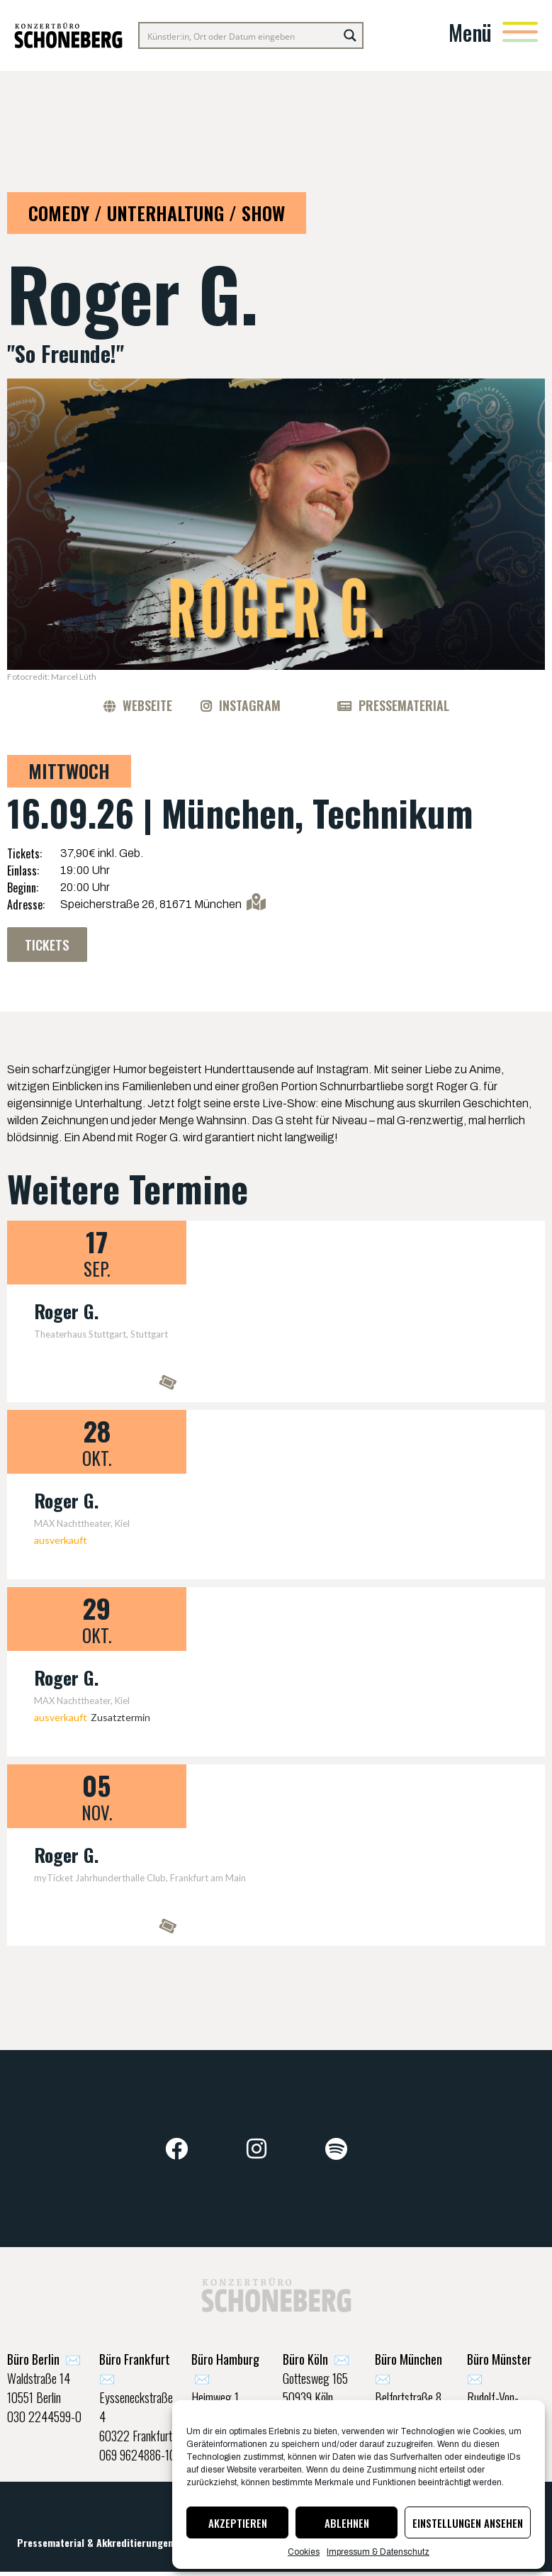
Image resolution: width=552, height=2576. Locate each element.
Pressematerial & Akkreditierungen (95, 2545)
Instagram (250, 705)
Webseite (147, 705)
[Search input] (239, 35)
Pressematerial (404, 705)
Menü (470, 32)
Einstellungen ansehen (467, 2523)
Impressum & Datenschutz (378, 2552)
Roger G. (66, 1312)
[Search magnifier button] (350, 35)
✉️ (44, 2360)
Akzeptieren (237, 2523)
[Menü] (520, 32)
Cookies (304, 2552)
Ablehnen (347, 2523)
